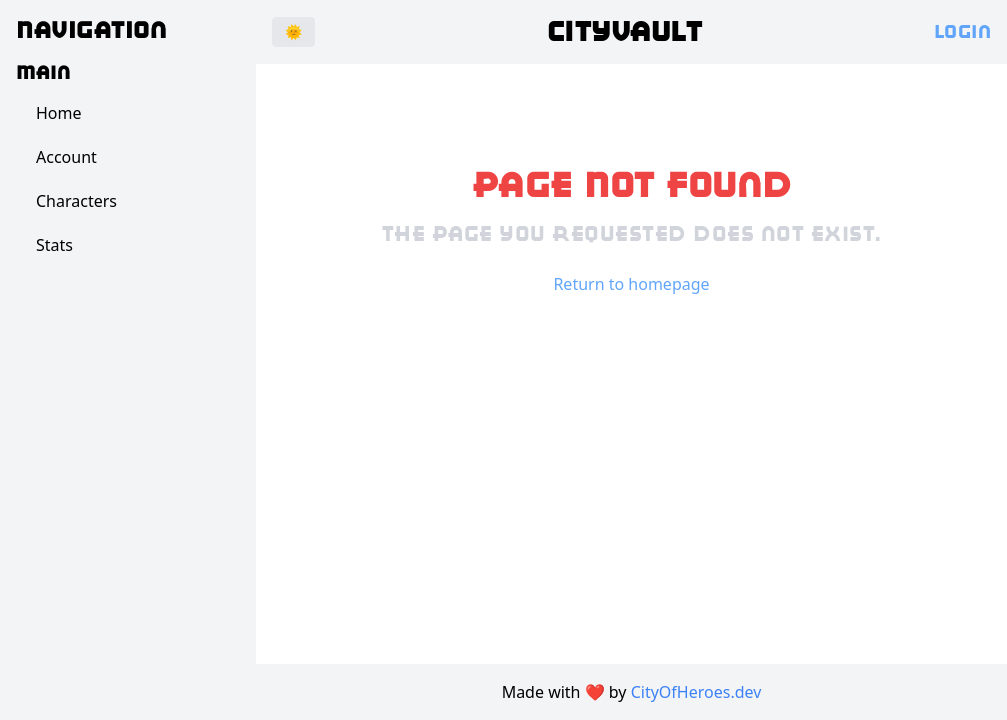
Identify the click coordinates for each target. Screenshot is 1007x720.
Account (66, 157)
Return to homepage (631, 284)
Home (59, 113)
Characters (76, 201)
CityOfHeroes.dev (696, 692)
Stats (54, 245)
